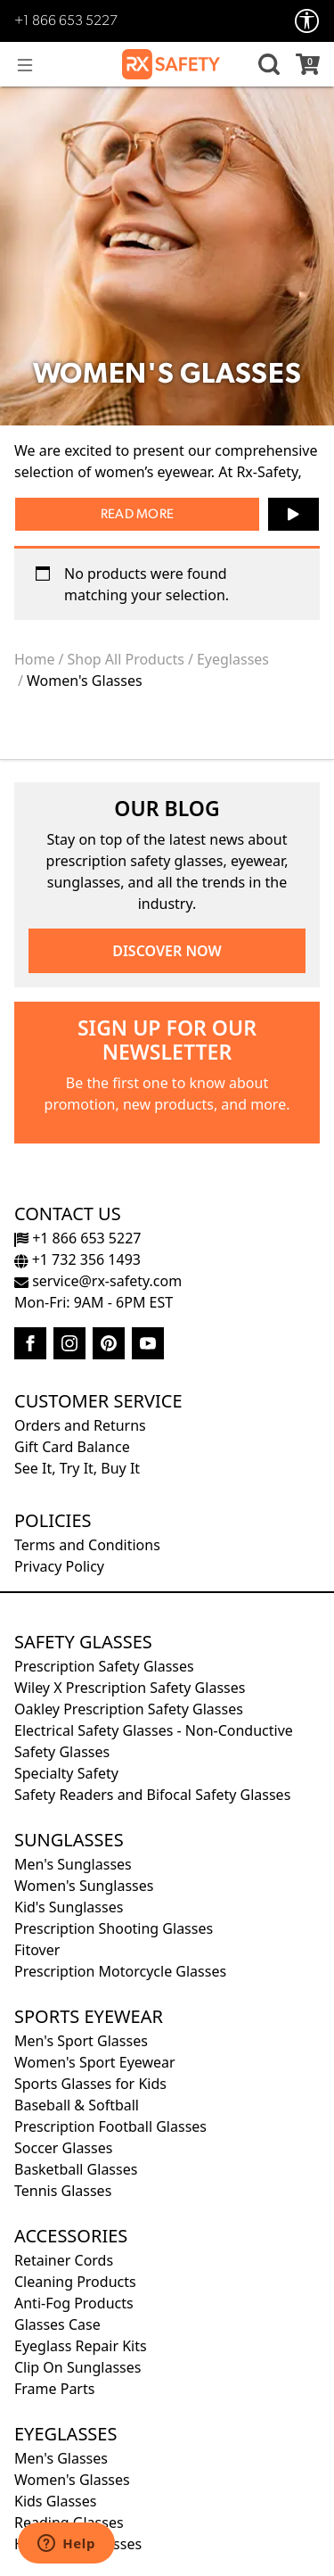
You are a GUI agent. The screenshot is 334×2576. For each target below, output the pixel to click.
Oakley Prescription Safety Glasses (128, 1709)
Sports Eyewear (88, 2016)
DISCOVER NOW (167, 951)
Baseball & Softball (76, 2105)
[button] (266, 64)
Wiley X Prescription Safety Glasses (129, 1687)
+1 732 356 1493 (77, 1259)
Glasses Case (57, 2324)
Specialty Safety (66, 1773)
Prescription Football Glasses (110, 2126)
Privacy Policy (59, 1566)
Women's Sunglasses (83, 1885)
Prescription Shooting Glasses (113, 1928)
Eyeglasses (233, 659)
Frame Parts (54, 2388)
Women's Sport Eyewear (94, 2062)
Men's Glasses (61, 2458)
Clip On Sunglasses (77, 2367)
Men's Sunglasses (73, 1864)
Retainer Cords (63, 2260)
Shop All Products (125, 659)
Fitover (37, 1950)
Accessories (70, 2236)
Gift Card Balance (72, 1447)
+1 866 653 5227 (66, 21)
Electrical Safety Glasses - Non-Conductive (153, 1730)
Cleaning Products (75, 2281)
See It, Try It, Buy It (77, 1468)
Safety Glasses (83, 1642)
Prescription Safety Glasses (104, 1666)
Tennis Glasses (62, 2190)
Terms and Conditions (87, 1545)
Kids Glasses (55, 2501)
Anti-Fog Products (74, 2303)
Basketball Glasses (75, 2169)
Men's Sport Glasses (81, 2041)
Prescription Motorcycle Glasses (120, 1971)
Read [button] (117, 515)
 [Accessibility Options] (307, 21)
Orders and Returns (80, 1425)
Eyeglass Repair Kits (80, 2346)
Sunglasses (69, 1840)
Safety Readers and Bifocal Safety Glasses (152, 1794)
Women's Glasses (72, 2479)
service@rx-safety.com (98, 1281)
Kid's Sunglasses (68, 1907)
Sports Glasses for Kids (90, 2083)
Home (34, 659)
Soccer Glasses (63, 2148)
